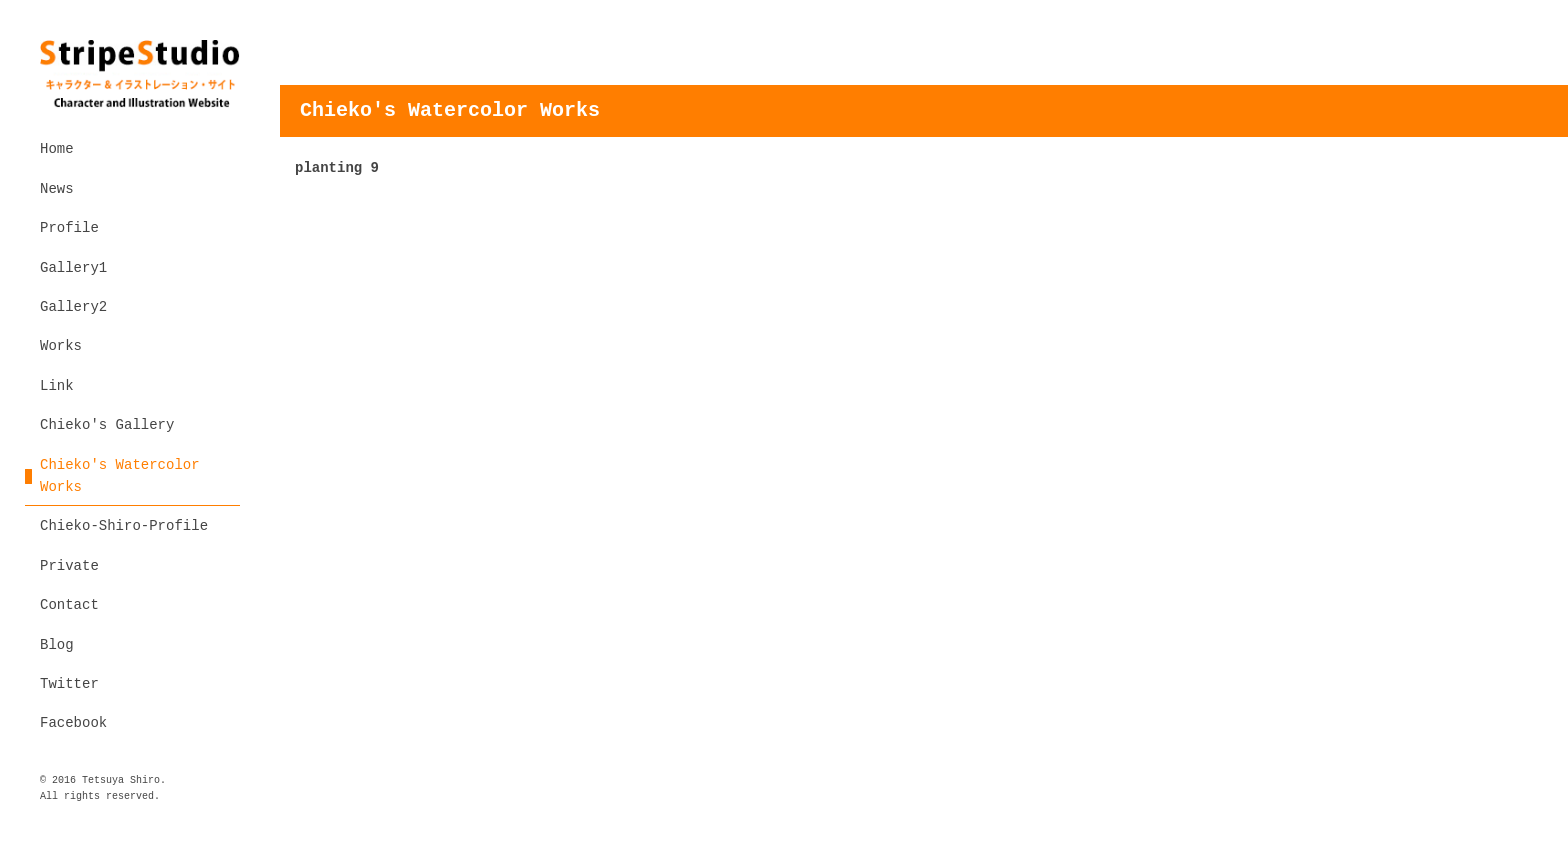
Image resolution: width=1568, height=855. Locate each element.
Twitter (69, 684)
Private (69, 566)
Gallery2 (73, 307)
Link (57, 386)
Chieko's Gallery (107, 425)
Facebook (73, 723)
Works (61, 346)
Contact (69, 605)
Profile (69, 228)
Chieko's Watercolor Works (120, 476)
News (57, 189)
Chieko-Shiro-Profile (124, 526)
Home (57, 149)
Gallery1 (73, 268)
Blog (57, 645)
